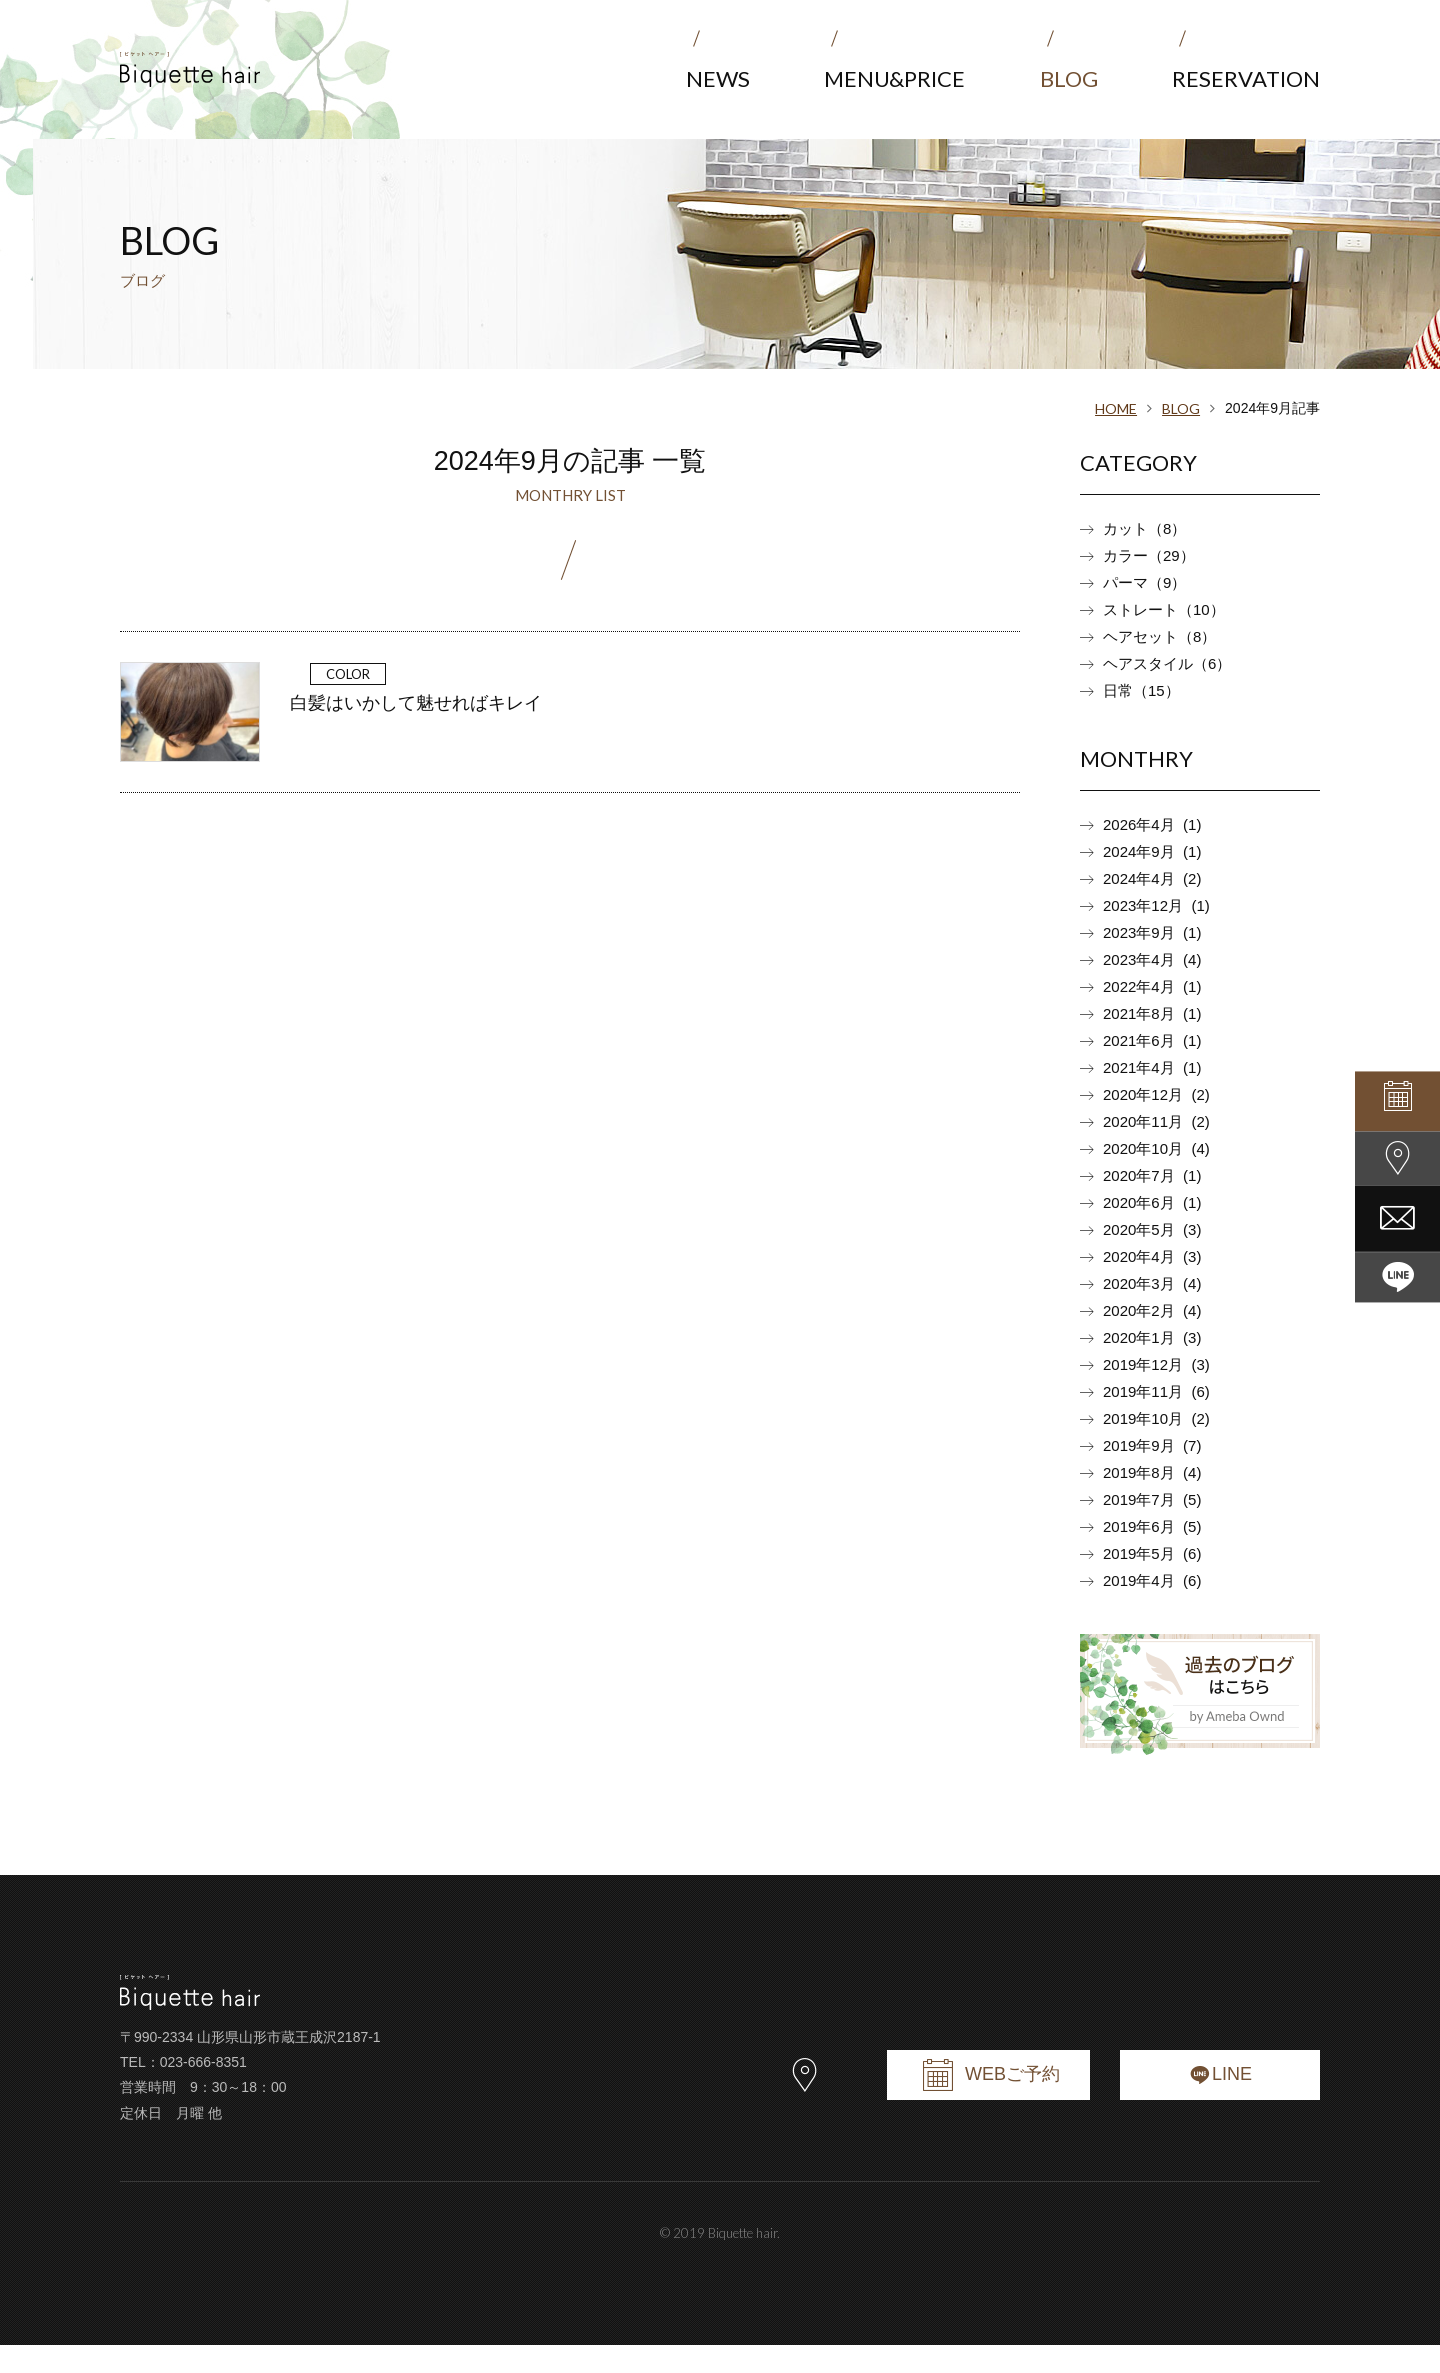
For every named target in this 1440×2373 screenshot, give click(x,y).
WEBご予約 (988, 2099)
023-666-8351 (203, 2090)
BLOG (1181, 408)
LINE (1220, 2099)
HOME (1116, 408)
